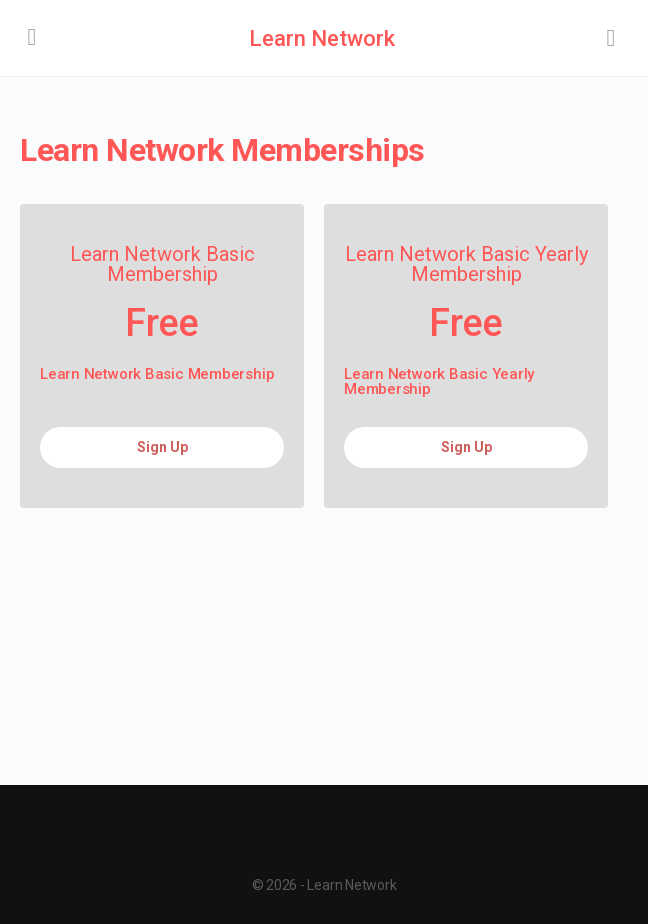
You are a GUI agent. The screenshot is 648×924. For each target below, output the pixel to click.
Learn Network (322, 38)
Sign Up (162, 447)
